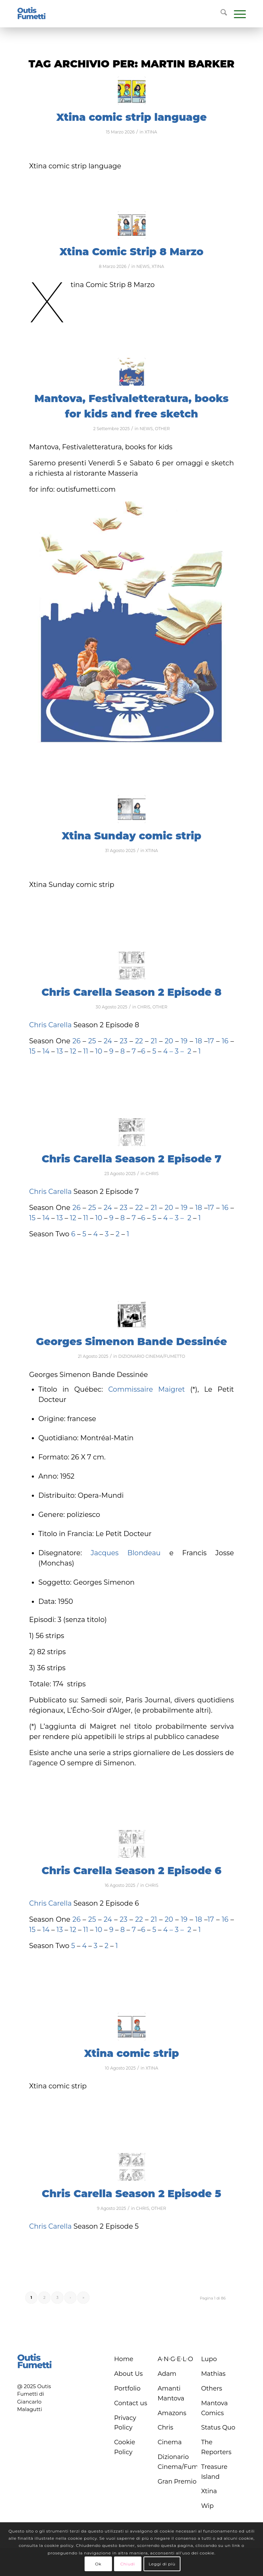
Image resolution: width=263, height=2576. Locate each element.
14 (45, 1051)
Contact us (130, 2403)
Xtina (209, 2491)
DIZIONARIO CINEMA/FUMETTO (151, 1356)
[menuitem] (220, 13)
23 (123, 1041)
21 (153, 1041)
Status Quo (218, 2427)
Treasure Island (214, 2472)
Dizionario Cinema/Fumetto (177, 2462)
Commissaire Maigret (146, 1389)
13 (60, 1051)
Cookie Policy (124, 2447)
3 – (179, 1051)
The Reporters (216, 2447)
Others (211, 2388)
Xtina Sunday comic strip (131, 835)
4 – (168, 1051)
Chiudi (127, 2563)
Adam (167, 2374)
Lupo (209, 2359)
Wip (207, 2506)
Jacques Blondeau (126, 1553)
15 (32, 1051)
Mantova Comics (214, 2408)
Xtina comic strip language (131, 117)
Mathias (213, 2374)
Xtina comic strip (131, 2053)
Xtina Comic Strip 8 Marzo (131, 251)
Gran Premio (177, 2481)
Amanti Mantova (171, 2393)
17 (211, 1041)
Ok (98, 2563)
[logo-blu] (31, 13)
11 (85, 1051)
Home (123, 2359)
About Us (128, 2374)
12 (74, 1051)
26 (77, 1041)
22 (138, 1041)
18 (198, 1041)
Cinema (169, 2442)
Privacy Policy (125, 2423)
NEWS (143, 266)
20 (170, 1041)
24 (109, 1041)
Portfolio (127, 2388)
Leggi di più (162, 2563)
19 (184, 1041)
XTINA (151, 131)
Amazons (172, 2413)
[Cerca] (220, 13)
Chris (165, 2427)
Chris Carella (50, 1025)
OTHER (162, 428)
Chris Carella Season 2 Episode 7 (132, 1158)
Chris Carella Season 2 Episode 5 (131, 2193)
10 (98, 1051)
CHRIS (143, 1006)
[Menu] (236, 13)
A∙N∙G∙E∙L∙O (175, 2359)
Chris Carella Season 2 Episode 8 (131, 992)
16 (225, 1041)
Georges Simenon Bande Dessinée (131, 1341)
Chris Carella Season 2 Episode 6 (131, 1870)
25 (93, 1041)
